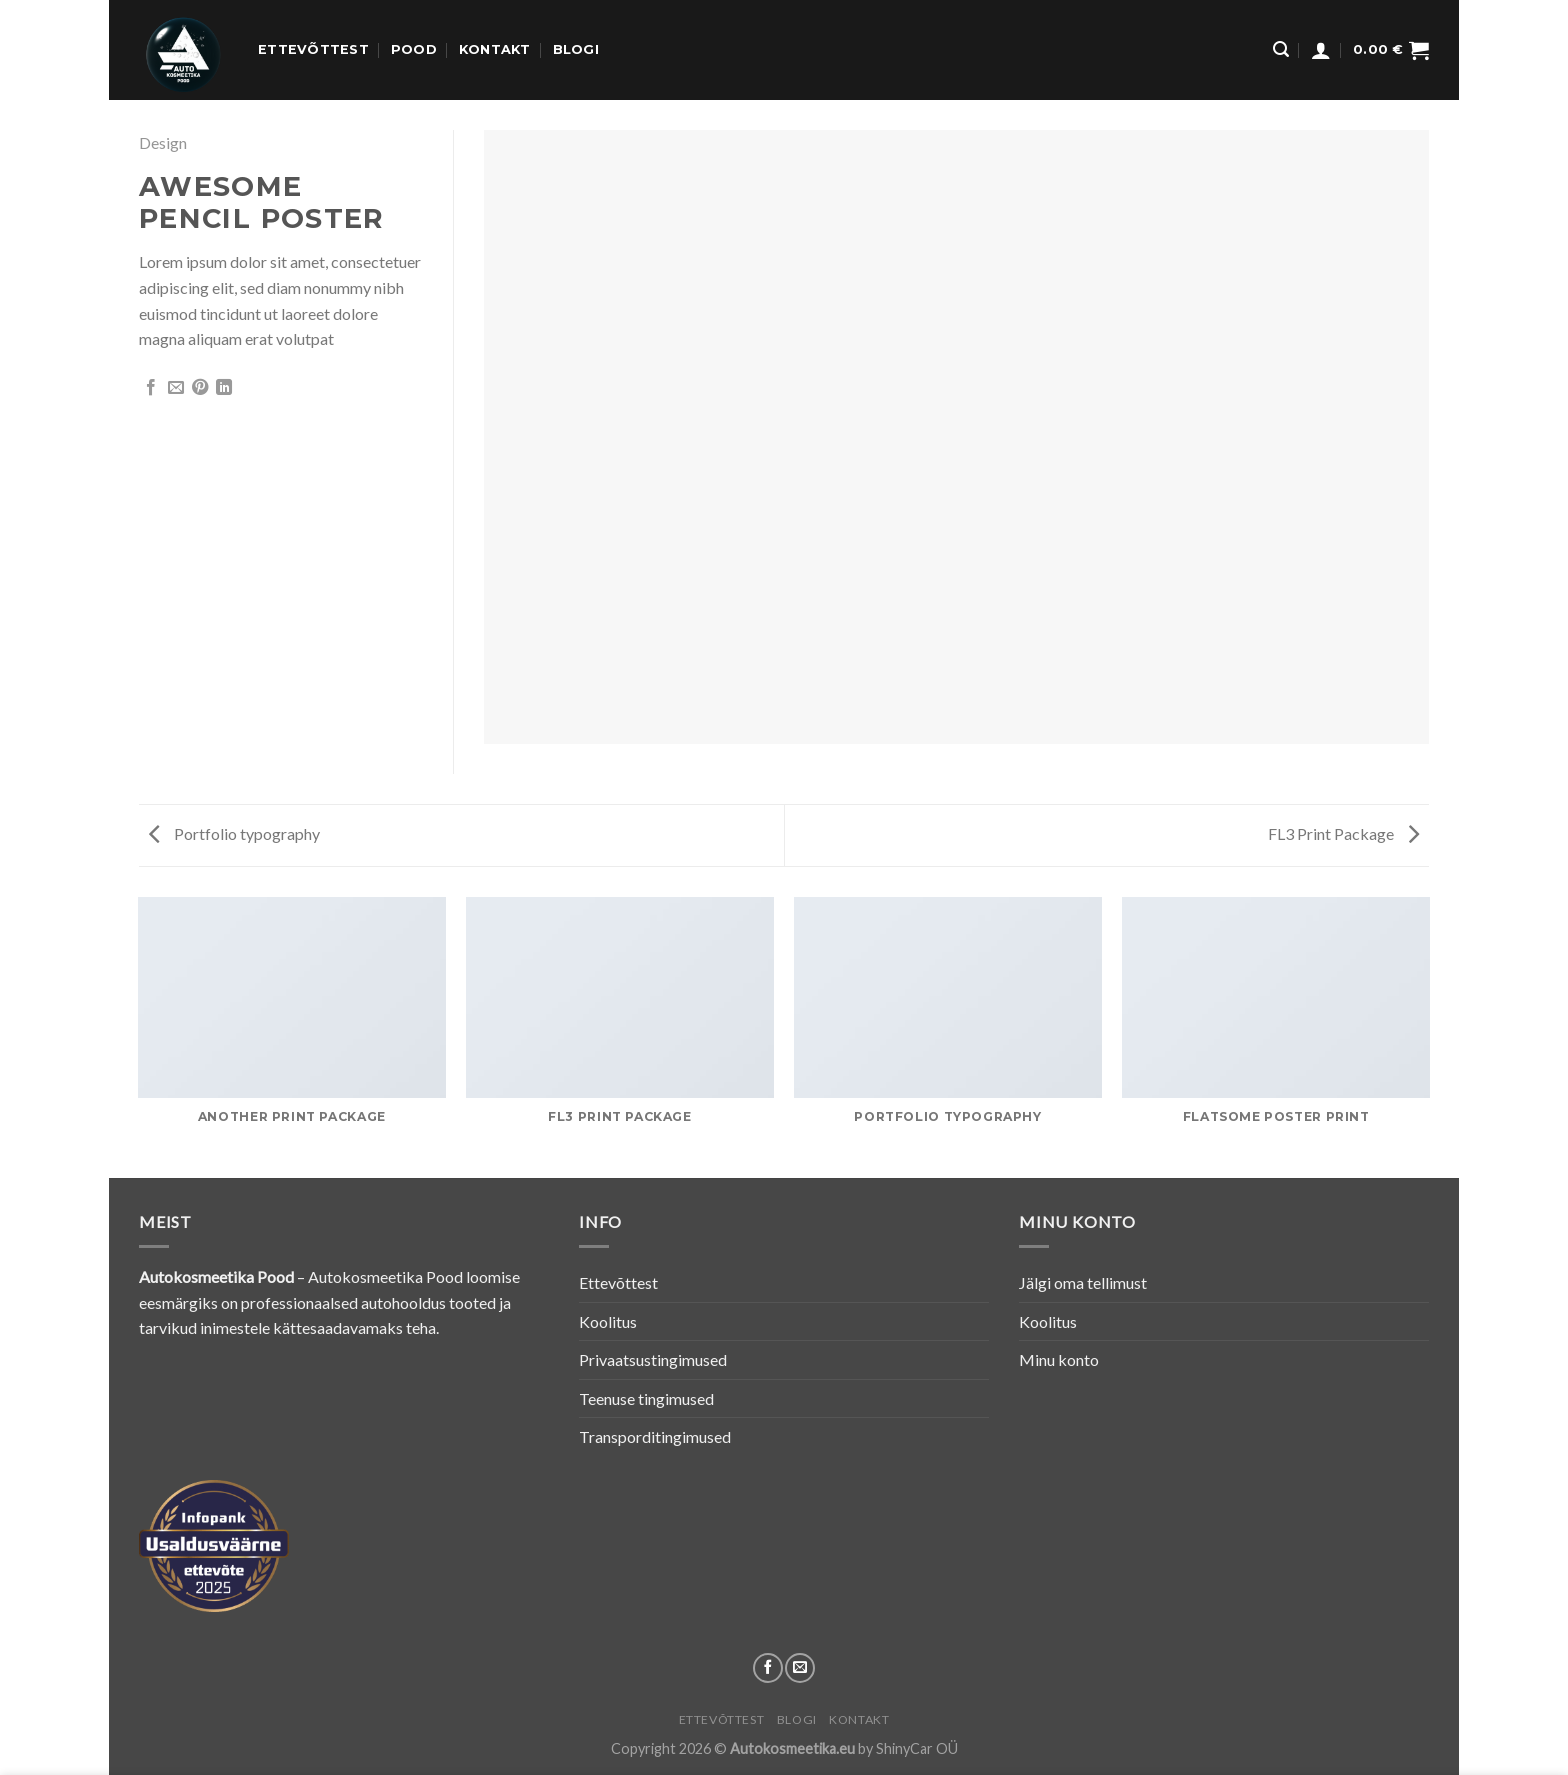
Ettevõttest (313, 49)
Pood (414, 49)
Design (163, 142)
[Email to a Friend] (176, 388)
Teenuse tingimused (646, 1398)
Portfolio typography (234, 833)
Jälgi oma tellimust (1083, 1282)
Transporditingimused (655, 1436)
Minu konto (1059, 1359)
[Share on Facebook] (151, 388)
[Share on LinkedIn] (224, 388)
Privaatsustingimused (653, 1359)
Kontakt (495, 49)
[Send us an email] (800, 1668)
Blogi (576, 49)
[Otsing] (1281, 49)
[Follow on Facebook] (768, 1668)
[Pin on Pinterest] (200, 388)
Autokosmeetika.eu (792, 1748)
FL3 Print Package (1343, 833)
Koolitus (608, 1321)
